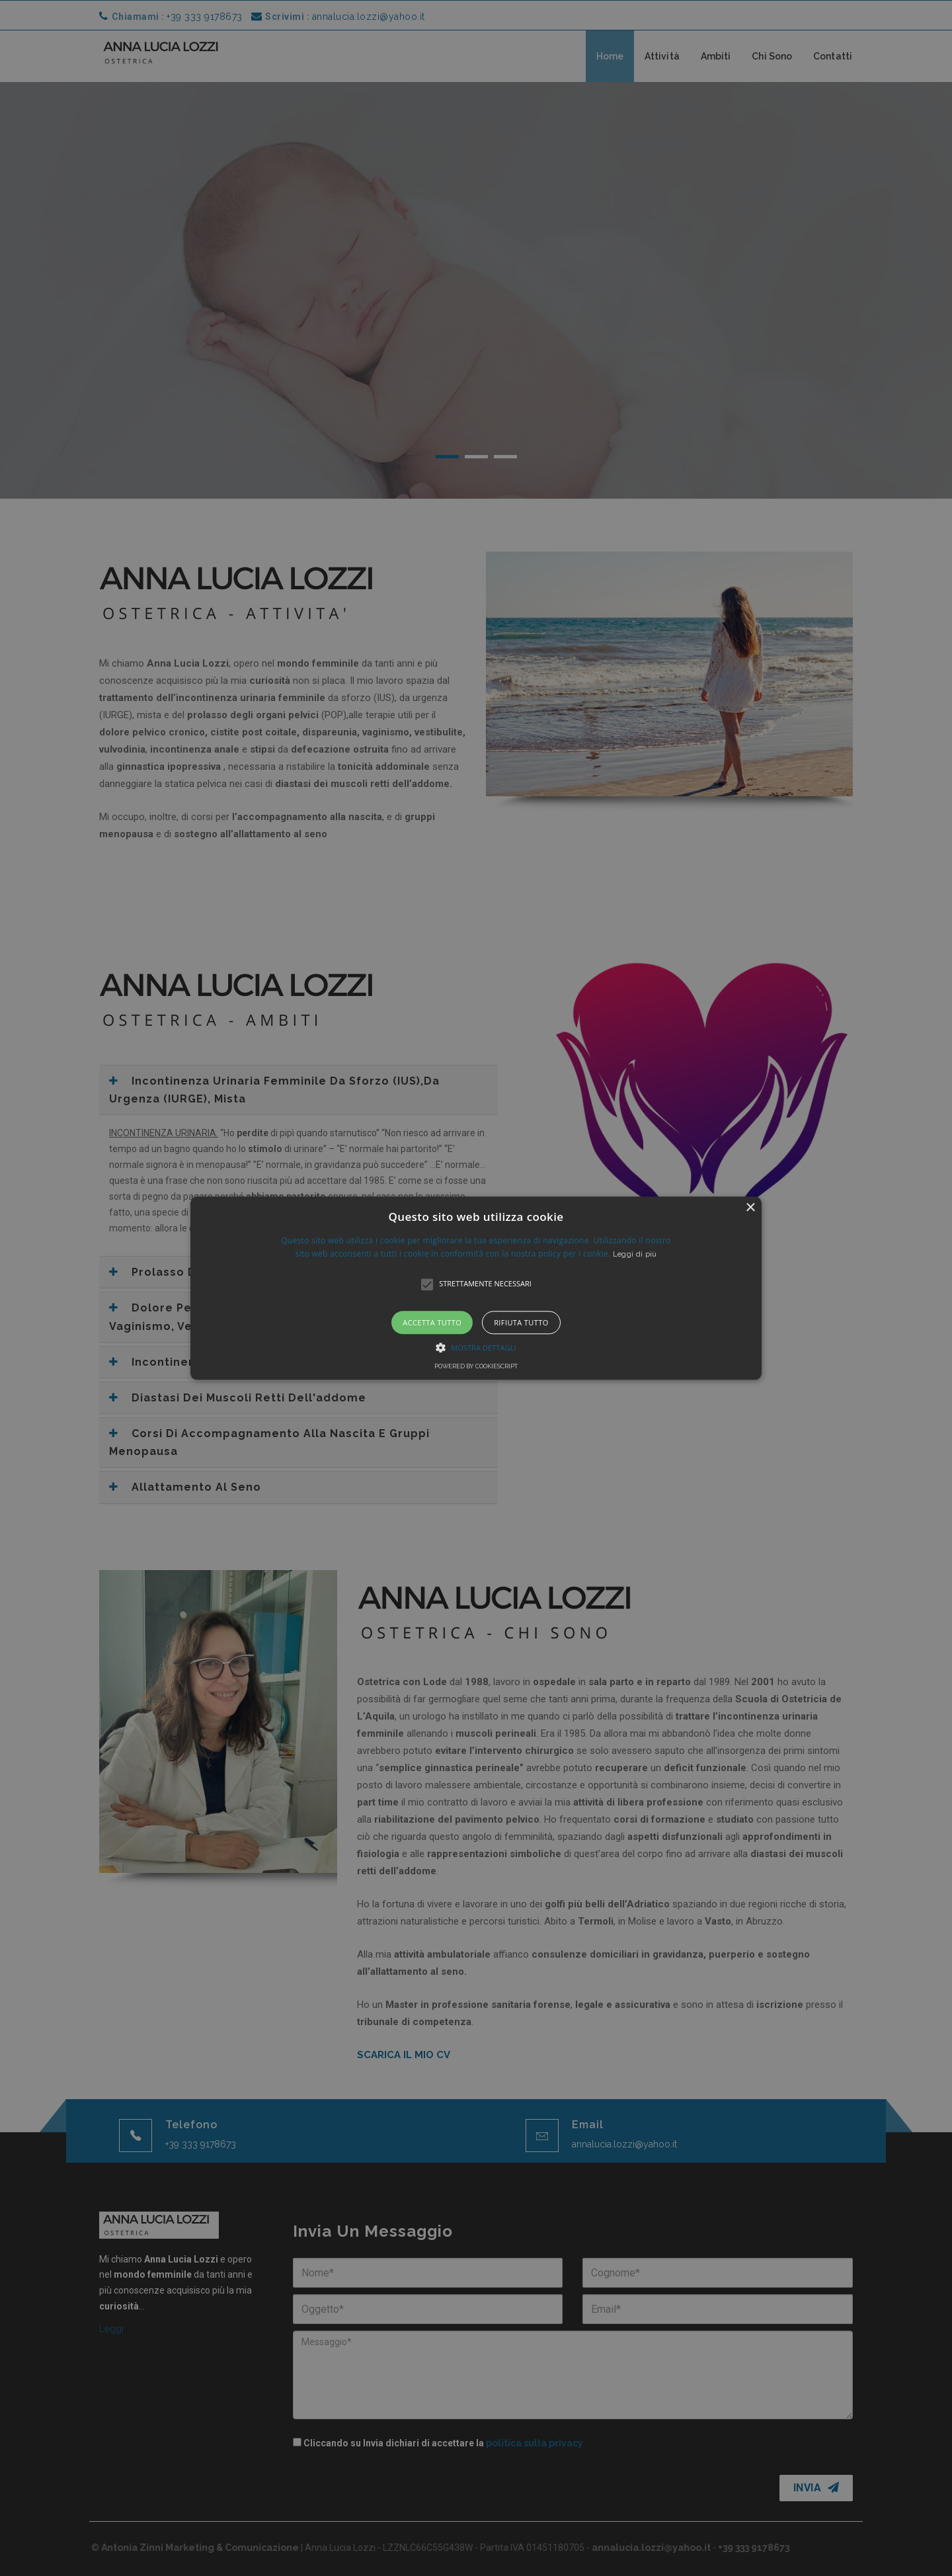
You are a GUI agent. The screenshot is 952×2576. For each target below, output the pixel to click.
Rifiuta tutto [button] (521, 1322)
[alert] (476, 1288)
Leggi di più (635, 1254)
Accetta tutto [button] (432, 1322)
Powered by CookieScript (476, 1366)
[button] (476, 1288)
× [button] (750, 1208)
